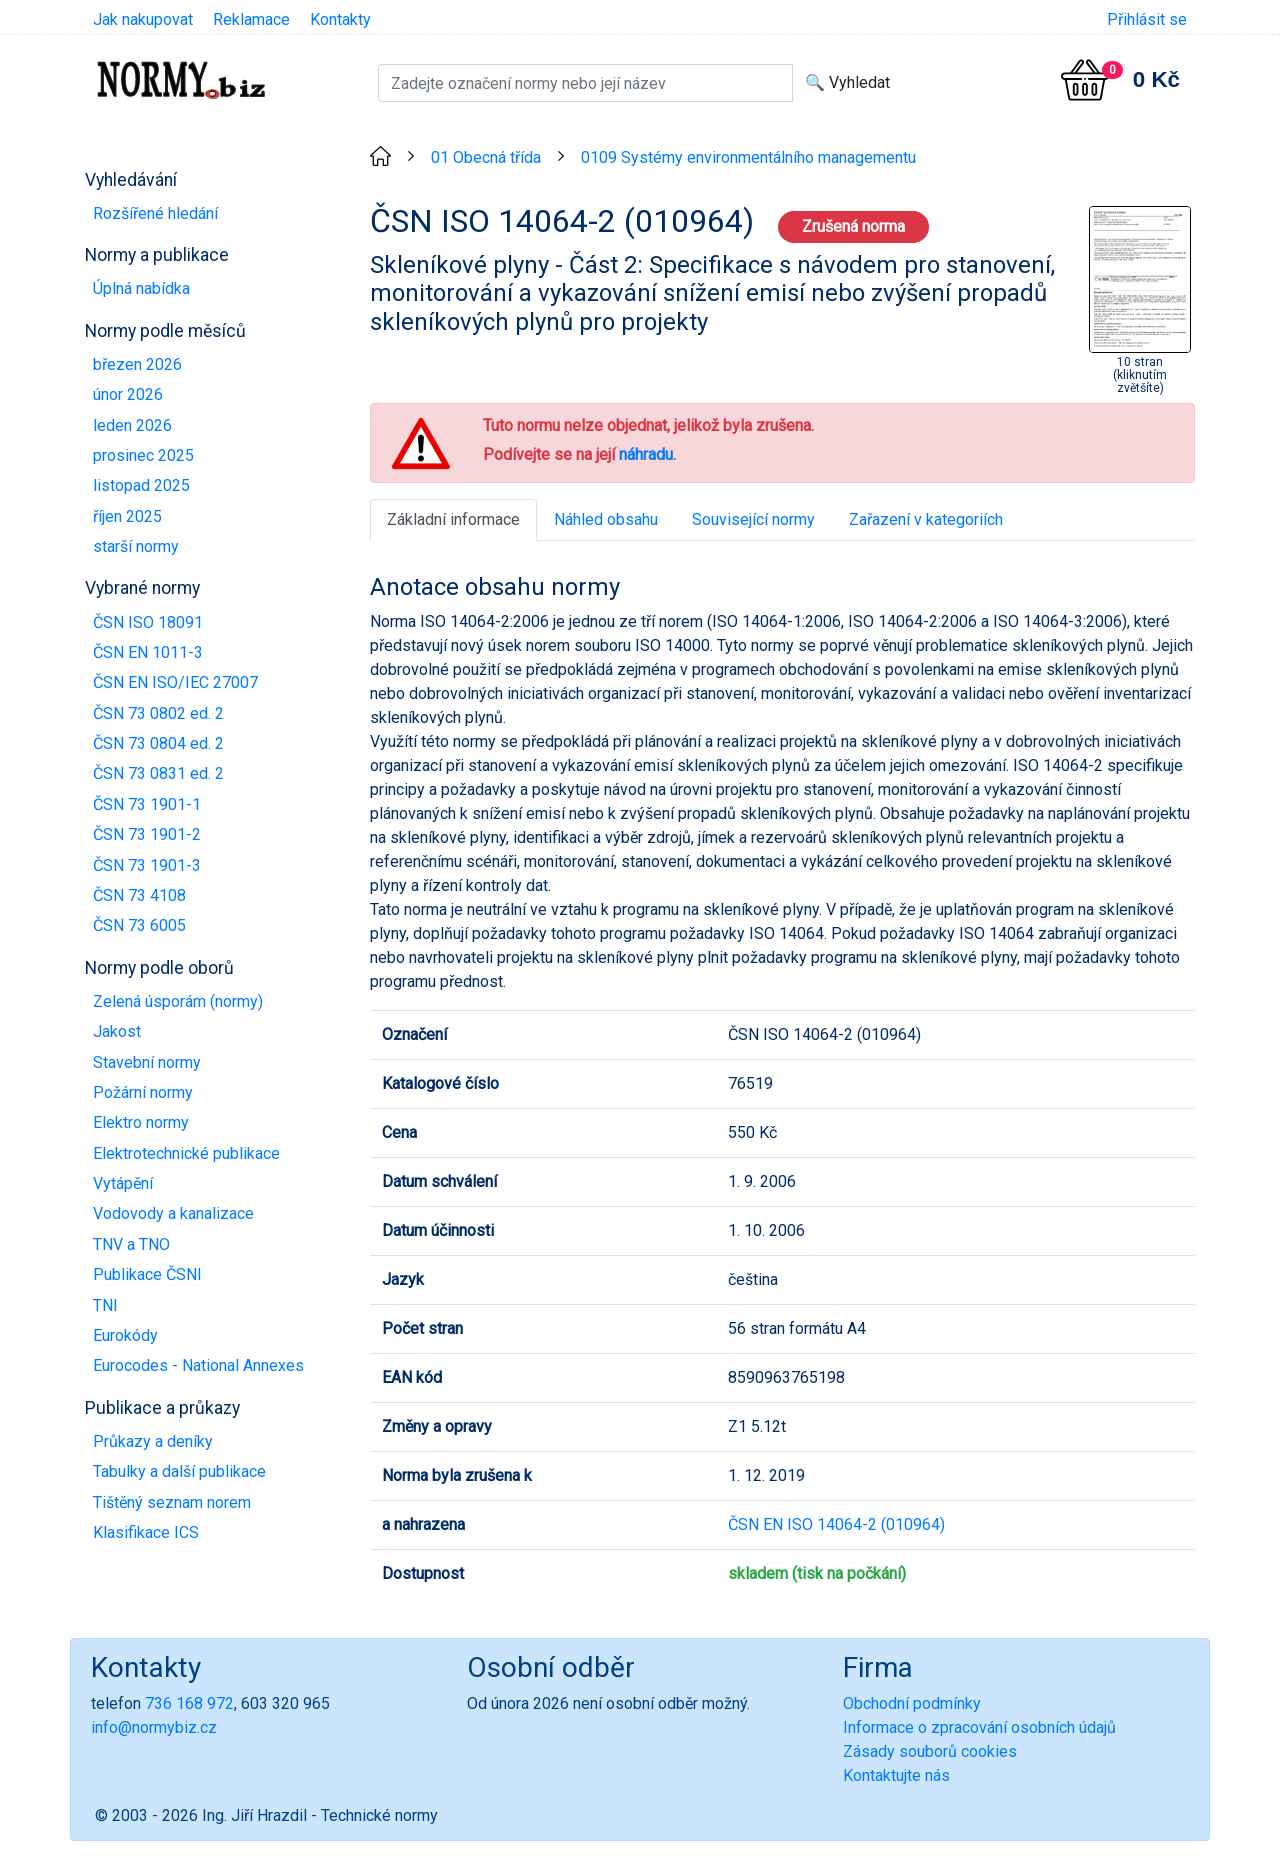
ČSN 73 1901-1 (147, 804)
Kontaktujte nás (896, 1775)
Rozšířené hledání (155, 213)
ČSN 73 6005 (139, 925)
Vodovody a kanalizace (173, 1213)
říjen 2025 (127, 516)
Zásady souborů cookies (930, 1751)
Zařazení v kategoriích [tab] (926, 519)
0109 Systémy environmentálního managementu (748, 157)
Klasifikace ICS (146, 1532)
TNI (105, 1305)
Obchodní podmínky (912, 1703)
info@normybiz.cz (154, 1727)
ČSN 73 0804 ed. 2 (158, 743)
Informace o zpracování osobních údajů (979, 1727)
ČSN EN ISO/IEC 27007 (175, 682)
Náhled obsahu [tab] (606, 519)
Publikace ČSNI (147, 1274)
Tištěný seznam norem (172, 1502)
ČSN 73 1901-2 (147, 834)
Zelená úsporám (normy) (178, 1001)
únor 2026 (128, 394)
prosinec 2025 (143, 455)
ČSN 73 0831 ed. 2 (158, 773)
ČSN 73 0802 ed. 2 (158, 713)
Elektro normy (141, 1122)
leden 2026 (132, 425)
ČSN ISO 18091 (148, 622)
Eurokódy (125, 1335)
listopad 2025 (141, 485)
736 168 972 (189, 1703)
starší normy (136, 546)
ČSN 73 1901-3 (147, 865)
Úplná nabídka (141, 288)
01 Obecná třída (486, 157)
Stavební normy (147, 1062)
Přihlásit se (1147, 19)
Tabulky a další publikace (179, 1471)
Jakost (117, 1031)
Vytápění (123, 1183)
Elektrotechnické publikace (186, 1153)
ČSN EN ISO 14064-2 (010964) (836, 1524)
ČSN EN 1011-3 (148, 652)
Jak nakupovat (143, 19)
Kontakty (340, 19)
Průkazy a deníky (153, 1441)
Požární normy (143, 1092)
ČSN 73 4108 (139, 895)
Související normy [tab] (753, 519)
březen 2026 (137, 364)
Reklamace (251, 19)
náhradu (646, 454)
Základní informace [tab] (453, 519)
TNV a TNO (131, 1244)
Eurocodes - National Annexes (198, 1365)
